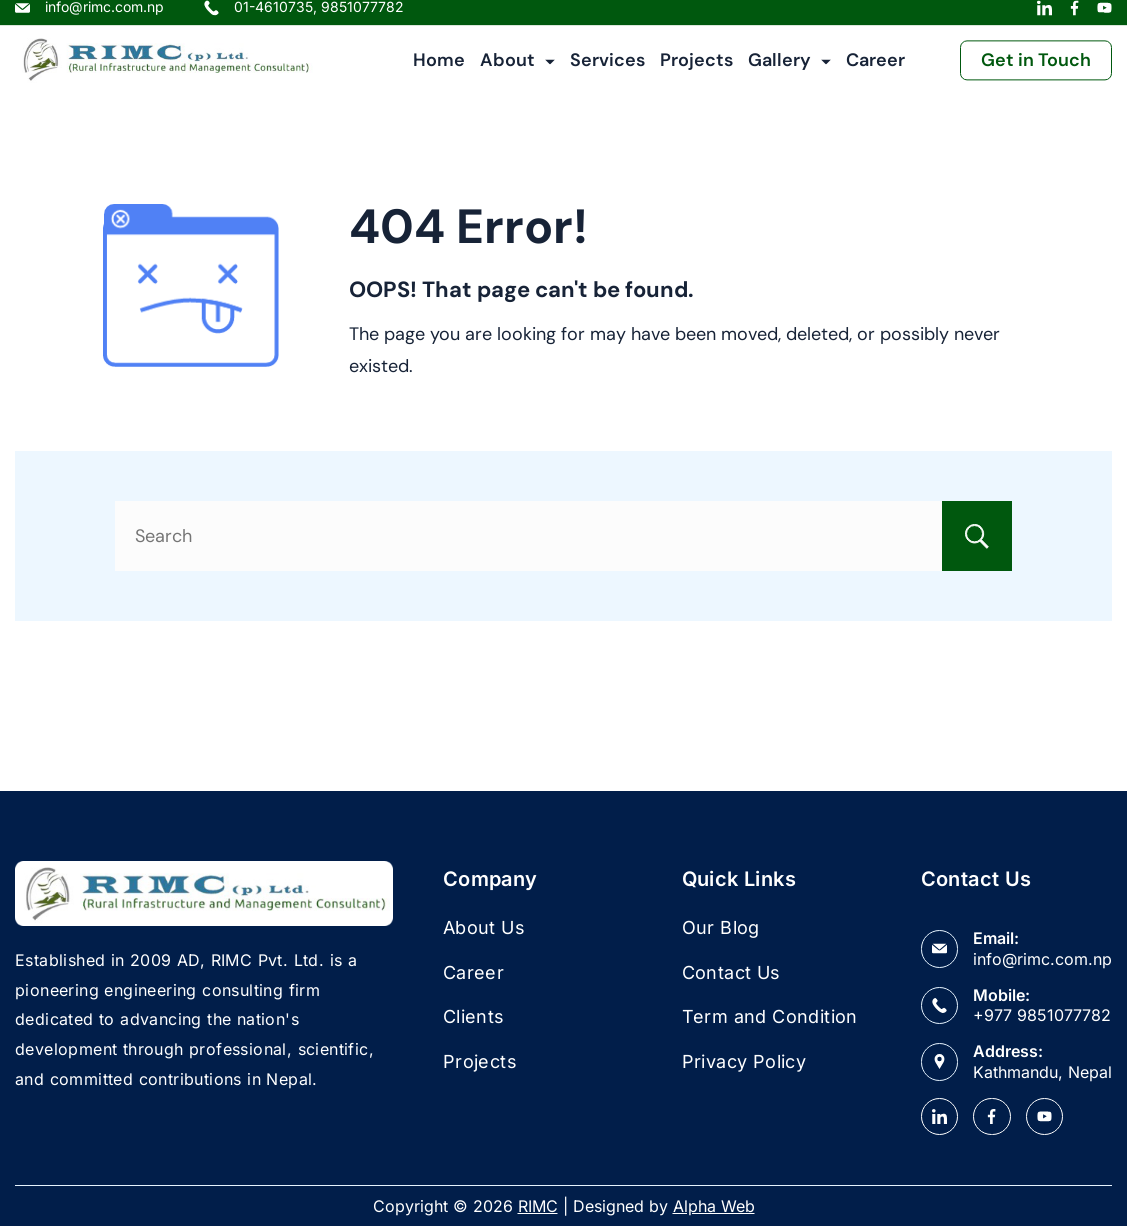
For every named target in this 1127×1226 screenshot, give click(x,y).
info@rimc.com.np (1042, 959)
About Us (484, 927)
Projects (696, 71)
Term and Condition (770, 1016)
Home (439, 71)
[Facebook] (1074, 18)
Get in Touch (1036, 71)
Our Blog (721, 927)
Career (875, 71)
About (517, 71)
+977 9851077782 (1042, 1015)
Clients (474, 1016)
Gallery (789, 71)
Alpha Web (714, 1206)
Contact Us (731, 972)
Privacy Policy (744, 1061)
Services (607, 71)
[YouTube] (1104, 18)
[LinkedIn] (1044, 18)
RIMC (538, 1206)
